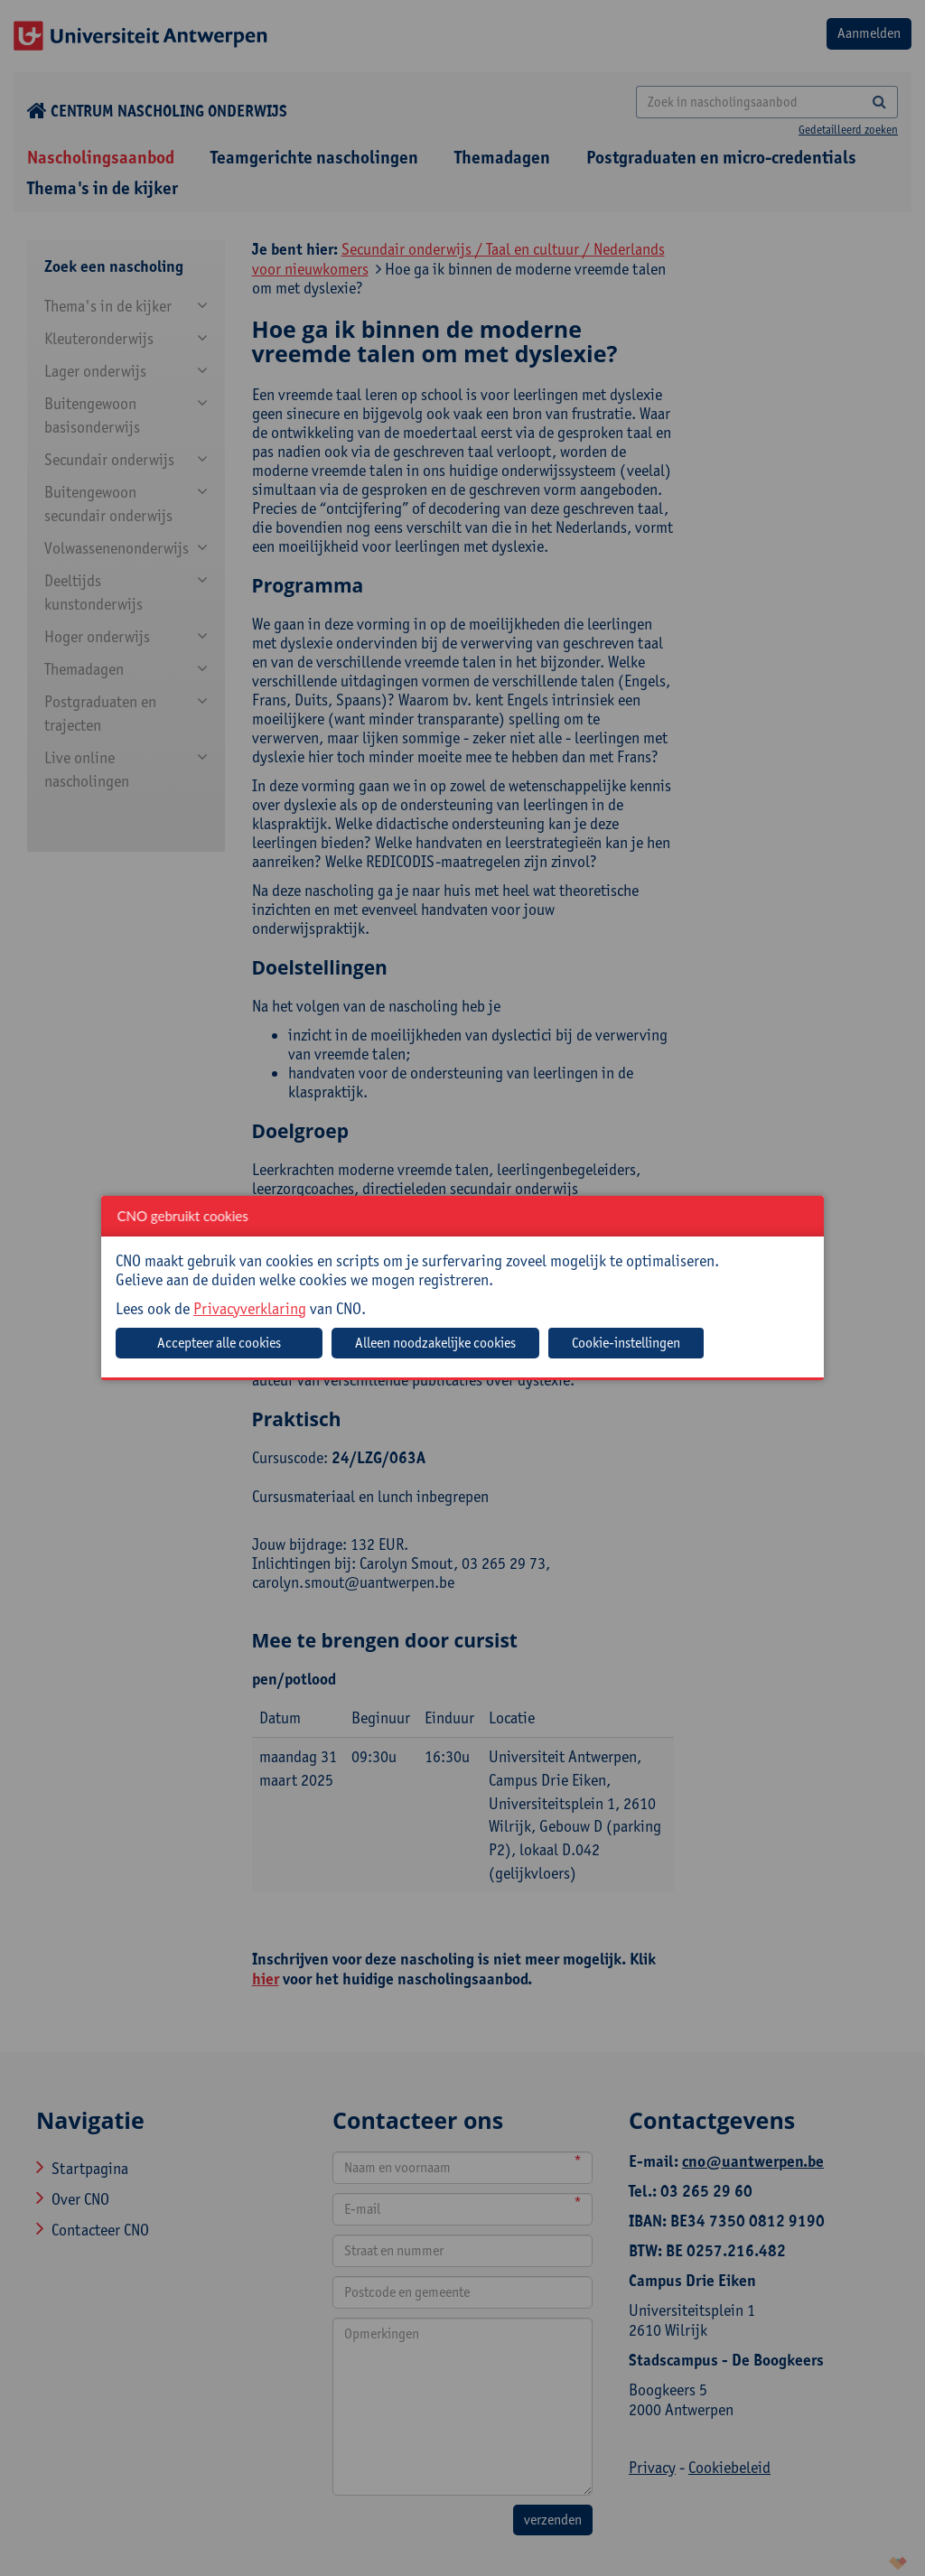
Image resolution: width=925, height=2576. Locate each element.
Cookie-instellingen (626, 1342)
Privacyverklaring (249, 1308)
